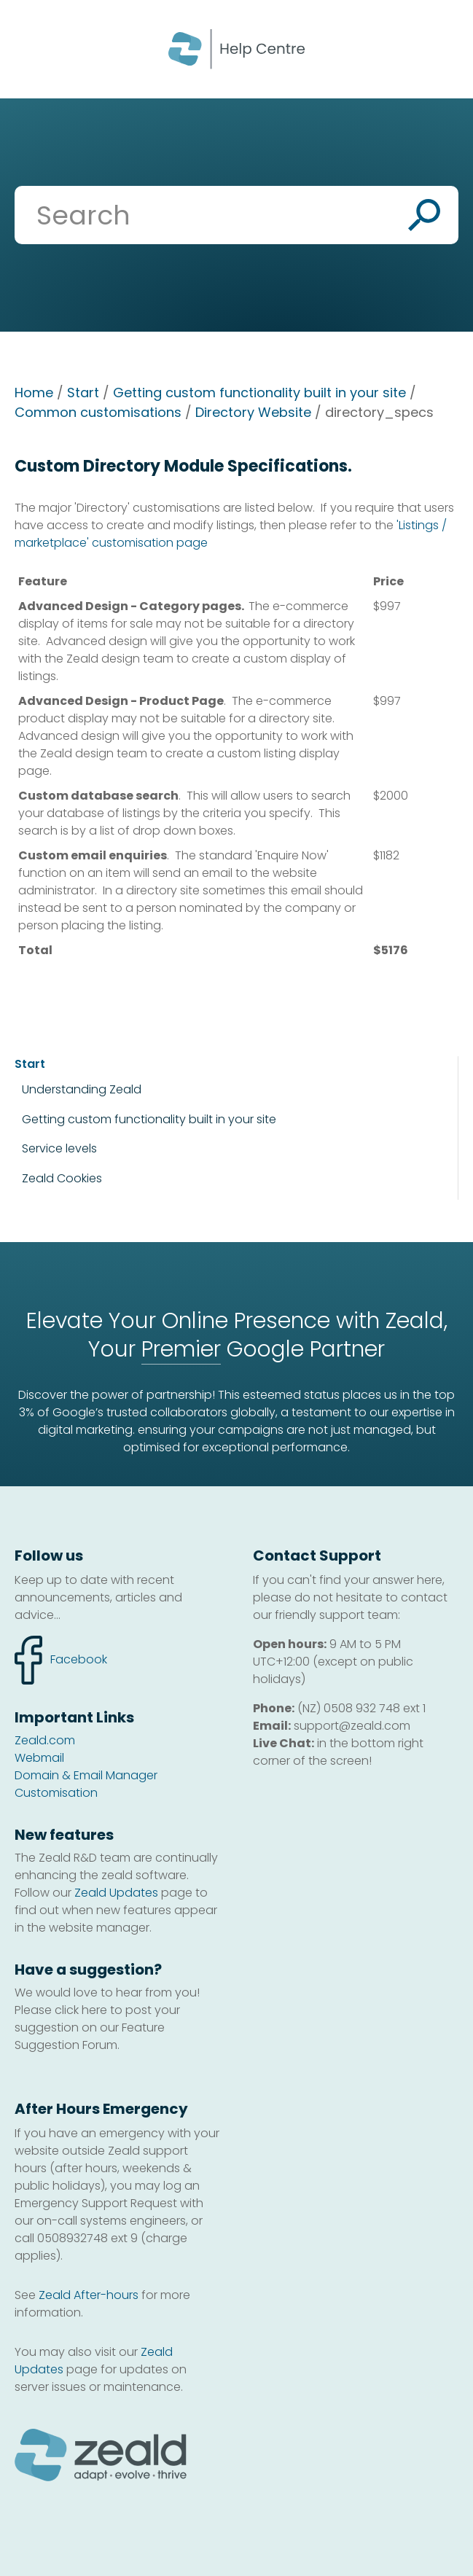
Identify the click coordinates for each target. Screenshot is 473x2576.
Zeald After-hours (88, 2295)
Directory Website (253, 412)
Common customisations (98, 412)
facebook (61, 1660)
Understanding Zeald (81, 1089)
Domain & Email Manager (86, 1775)
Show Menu (30, 47)
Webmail (39, 1757)
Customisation (56, 1792)
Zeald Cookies (62, 1179)
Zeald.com (45, 1740)
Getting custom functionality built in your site (259, 392)
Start (83, 392)
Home (34, 392)
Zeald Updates (116, 1892)
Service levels (59, 1148)
